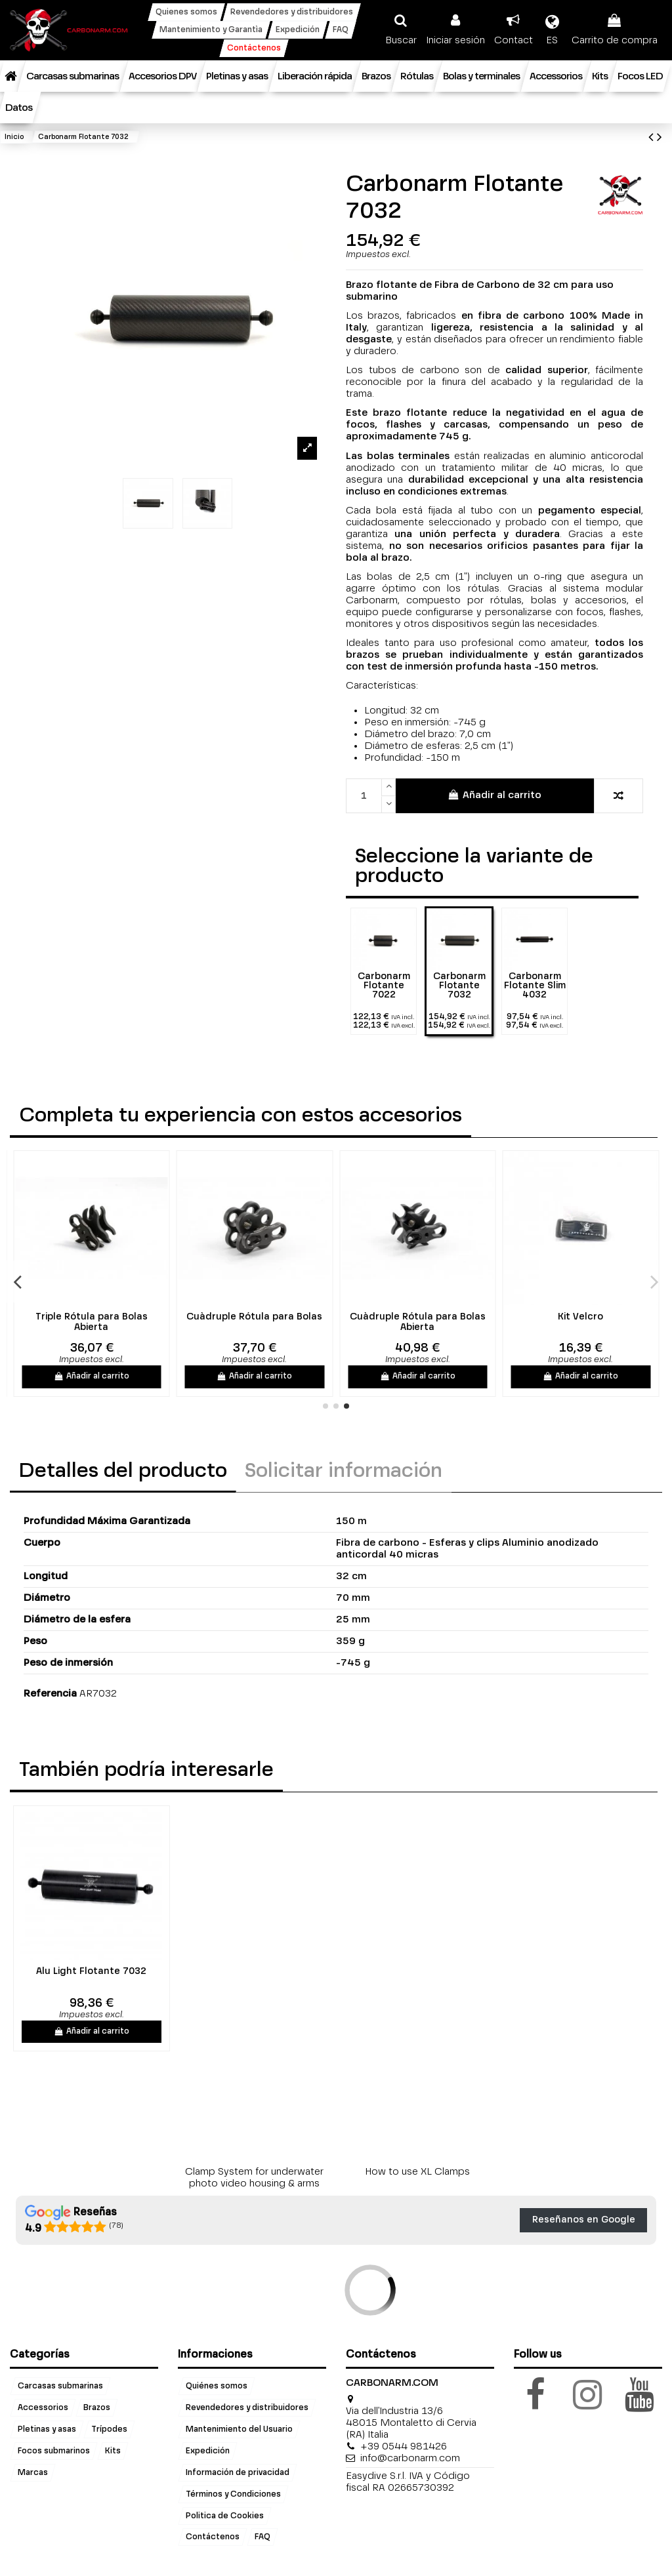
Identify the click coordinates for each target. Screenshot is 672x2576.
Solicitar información (343, 1471)
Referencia (50, 1694)
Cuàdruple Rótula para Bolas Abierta (429, 1322)
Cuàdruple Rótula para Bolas (267, 1316)
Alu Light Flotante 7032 (91, 1971)
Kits (113, 2451)
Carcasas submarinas (60, 2386)
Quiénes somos (216, 2386)
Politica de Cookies (225, 2516)
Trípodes (109, 2429)
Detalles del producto (123, 1471)
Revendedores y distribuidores (247, 2407)
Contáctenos (213, 2537)
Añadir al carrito (494, 795)
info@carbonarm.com (410, 2458)
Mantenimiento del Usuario (239, 2429)
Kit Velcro (593, 1316)
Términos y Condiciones (233, 2494)
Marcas (33, 2472)
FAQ (262, 2537)
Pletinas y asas (47, 2429)
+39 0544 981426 (403, 2446)
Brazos (96, 2407)
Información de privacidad (237, 2472)
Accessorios (43, 2407)
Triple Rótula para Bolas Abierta (103, 1322)
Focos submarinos (54, 2451)
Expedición (208, 2451)
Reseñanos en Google (583, 2219)
